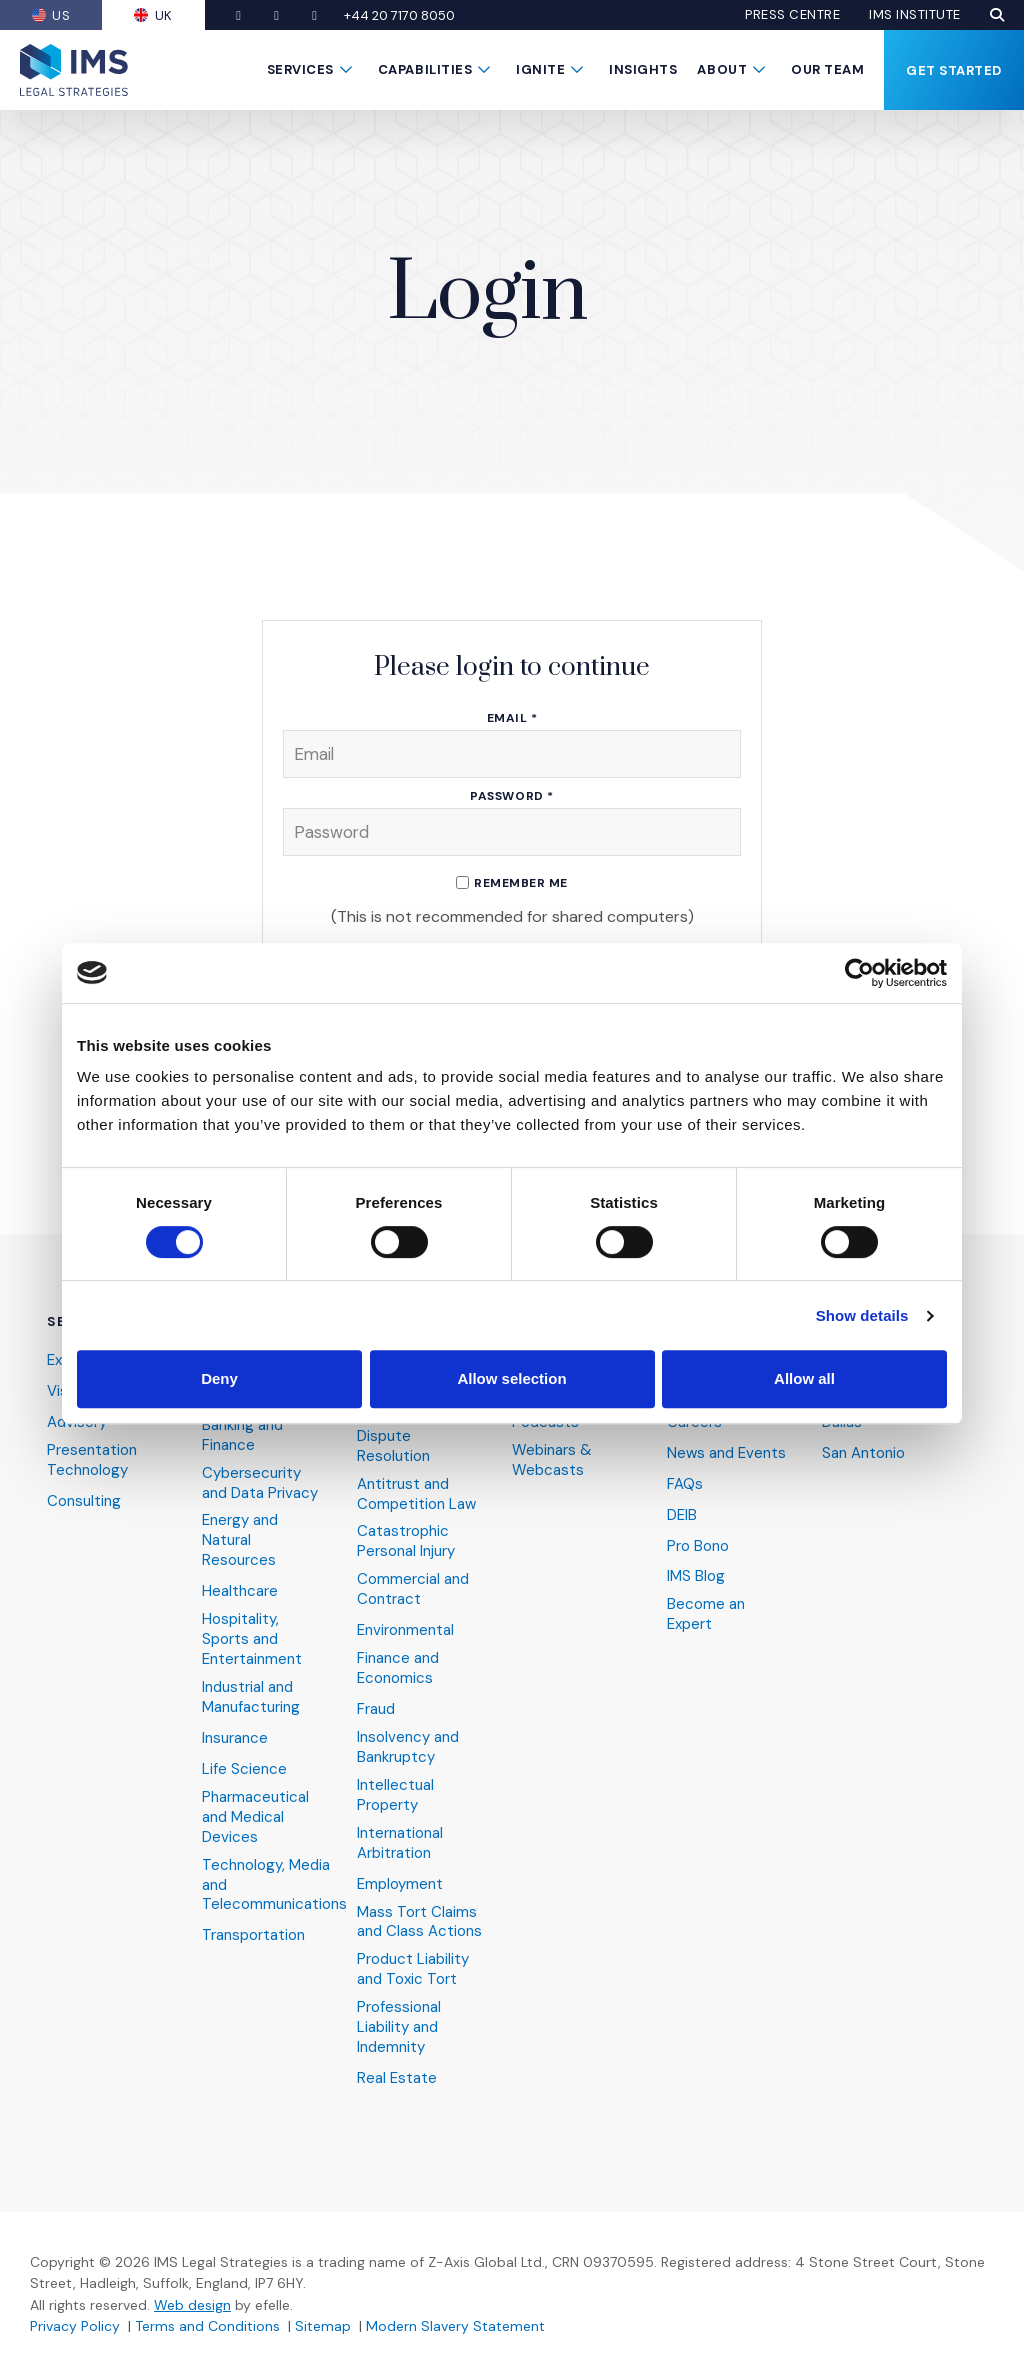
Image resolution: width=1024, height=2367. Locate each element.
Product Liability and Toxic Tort (413, 1969)
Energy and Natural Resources (240, 1540)
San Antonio (863, 1453)
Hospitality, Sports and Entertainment (252, 1639)
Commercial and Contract (413, 1589)
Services (300, 69)
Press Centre (792, 15)
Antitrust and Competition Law (416, 1494)
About (722, 69)
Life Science (244, 1769)
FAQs (685, 1484)
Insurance (235, 1738)
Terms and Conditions (207, 2326)
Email (512, 718)
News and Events (726, 1453)
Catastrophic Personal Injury (406, 1541)
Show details (862, 1315)
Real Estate (397, 2078)
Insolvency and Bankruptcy (408, 1747)
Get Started (954, 70)
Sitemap (323, 2326)
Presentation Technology (92, 1460)
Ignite (540, 69)
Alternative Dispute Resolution (395, 1436)
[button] (997, 15)
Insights (643, 69)
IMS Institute (915, 15)
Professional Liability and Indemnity (399, 2027)
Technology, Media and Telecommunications (274, 1885)
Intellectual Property (395, 1795)
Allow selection (511, 1378)
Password (511, 796)
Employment (400, 1884)
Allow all (804, 1378)
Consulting (84, 1501)
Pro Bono (698, 1546)
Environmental (405, 1630)
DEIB (682, 1515)
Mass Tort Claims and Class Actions (419, 1922)
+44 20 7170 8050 (400, 15)
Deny (219, 1378)
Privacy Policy (75, 2326)
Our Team (827, 69)
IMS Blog (696, 1576)
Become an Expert (706, 1614)
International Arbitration (400, 1843)
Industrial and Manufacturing (251, 1697)
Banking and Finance (242, 1435)
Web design (192, 2305)
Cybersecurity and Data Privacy (260, 1483)
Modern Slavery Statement (455, 2326)
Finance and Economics (398, 1668)
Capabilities (425, 69)
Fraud (376, 1709)
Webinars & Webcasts (552, 1460)
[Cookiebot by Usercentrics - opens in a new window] (859, 973)
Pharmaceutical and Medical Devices (255, 1817)
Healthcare (240, 1591)
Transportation (253, 1935)
